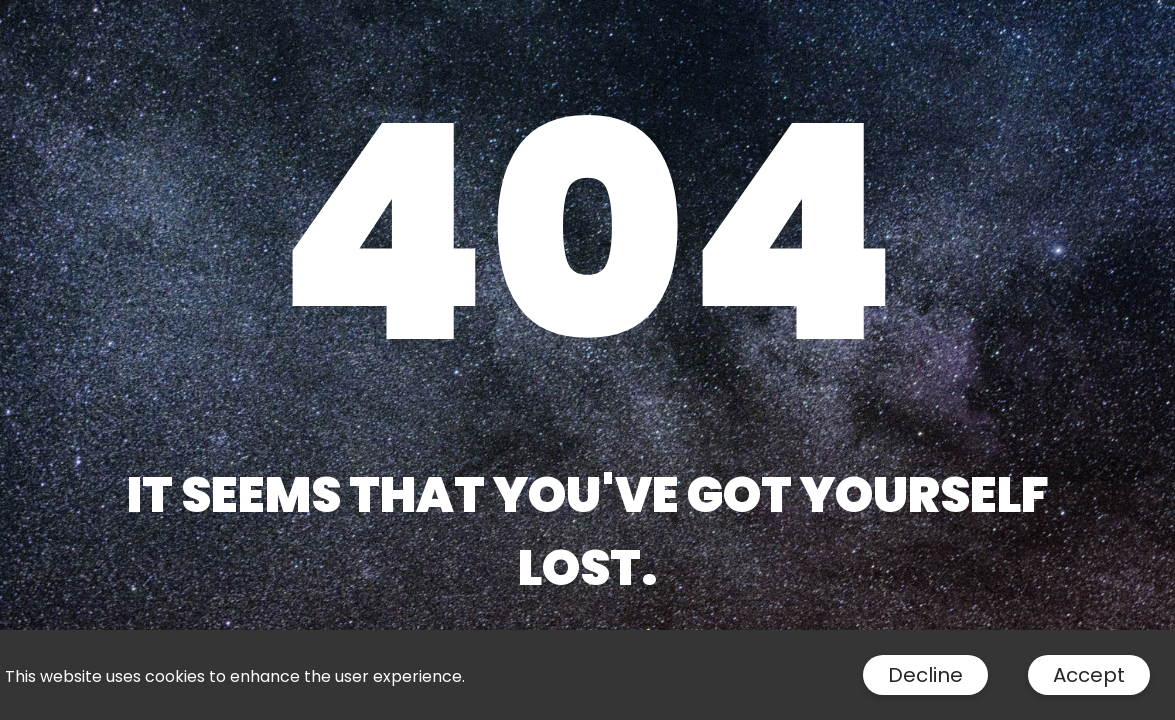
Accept (1089, 675)
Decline (925, 675)
